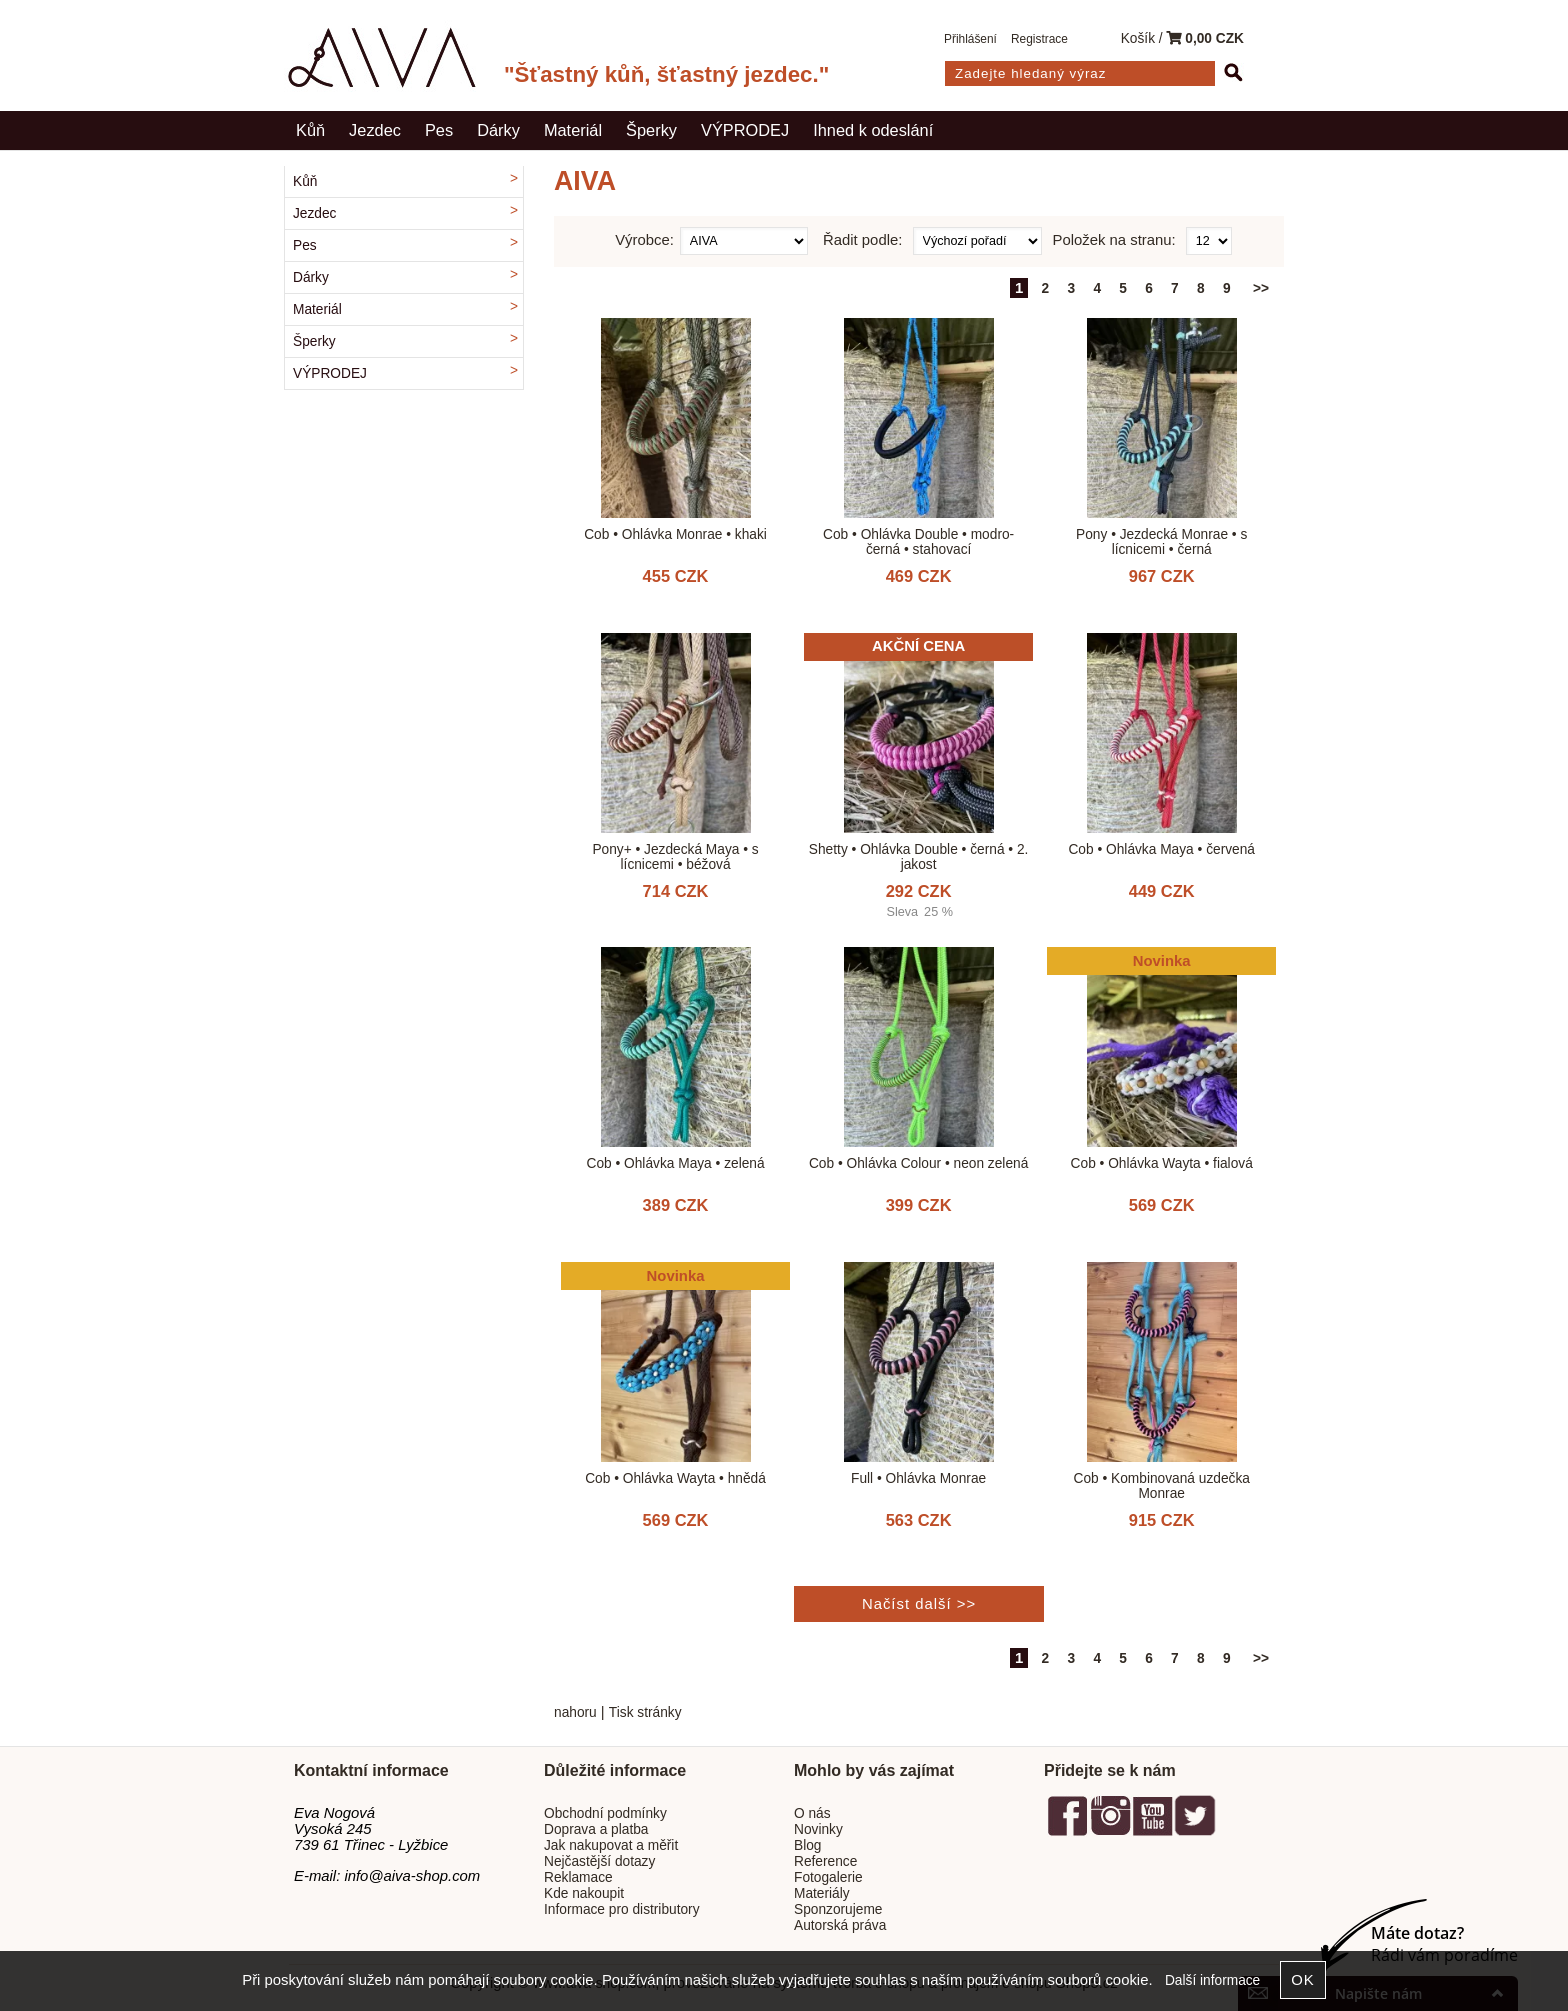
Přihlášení (970, 39)
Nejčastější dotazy (599, 1861)
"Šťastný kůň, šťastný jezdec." (666, 74)
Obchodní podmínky (605, 1813)
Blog (807, 1845)
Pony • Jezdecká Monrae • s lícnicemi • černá (1161, 542)
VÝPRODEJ (745, 130)
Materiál (573, 130)
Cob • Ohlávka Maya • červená (1161, 849)
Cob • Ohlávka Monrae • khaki (675, 534)
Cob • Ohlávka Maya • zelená (675, 1163)
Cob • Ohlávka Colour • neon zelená (918, 1163)
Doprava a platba (596, 1829)
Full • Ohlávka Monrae (918, 1478)
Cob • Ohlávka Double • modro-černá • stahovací (918, 542)
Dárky (498, 130)
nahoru (575, 1712)
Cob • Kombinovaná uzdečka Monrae (1161, 1486)
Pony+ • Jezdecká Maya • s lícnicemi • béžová (675, 857)
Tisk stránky (645, 1712)
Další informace (1212, 1980)
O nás (812, 1813)
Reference (825, 1861)
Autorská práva (840, 1925)
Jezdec (375, 130)
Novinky (818, 1829)
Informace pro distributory (622, 1909)
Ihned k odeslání (873, 130)
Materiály (822, 1893)
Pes (439, 130)
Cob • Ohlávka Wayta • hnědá (675, 1478)
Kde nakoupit (584, 1893)
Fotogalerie (828, 1877)
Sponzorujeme (838, 1909)
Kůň (310, 130)
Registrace (1039, 39)
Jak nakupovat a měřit (611, 1845)
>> (1261, 288)
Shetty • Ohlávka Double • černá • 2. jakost (919, 857)
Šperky (651, 130)
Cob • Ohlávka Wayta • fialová (1162, 1163)
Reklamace (578, 1877)
